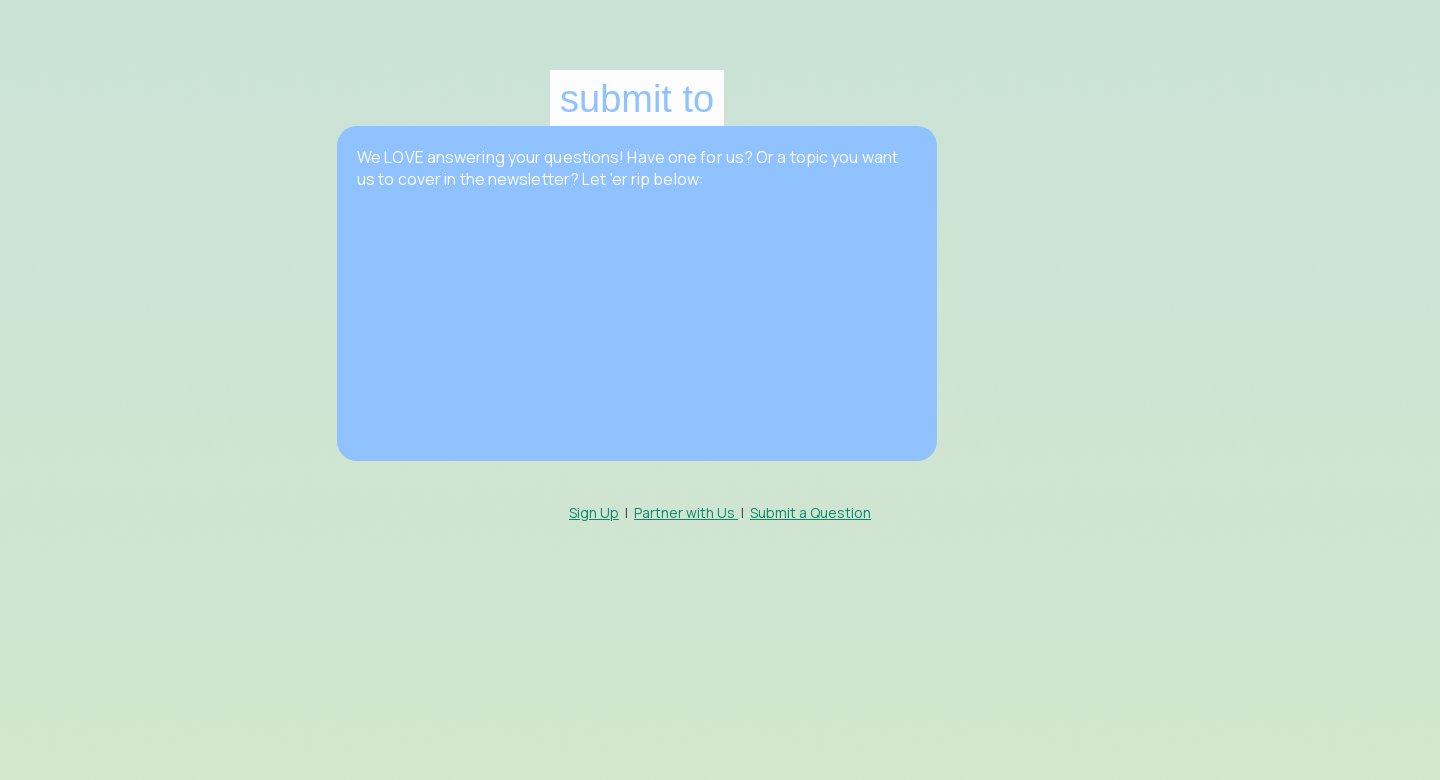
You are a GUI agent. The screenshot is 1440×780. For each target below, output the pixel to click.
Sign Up (594, 512)
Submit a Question (810, 512)
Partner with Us (686, 512)
